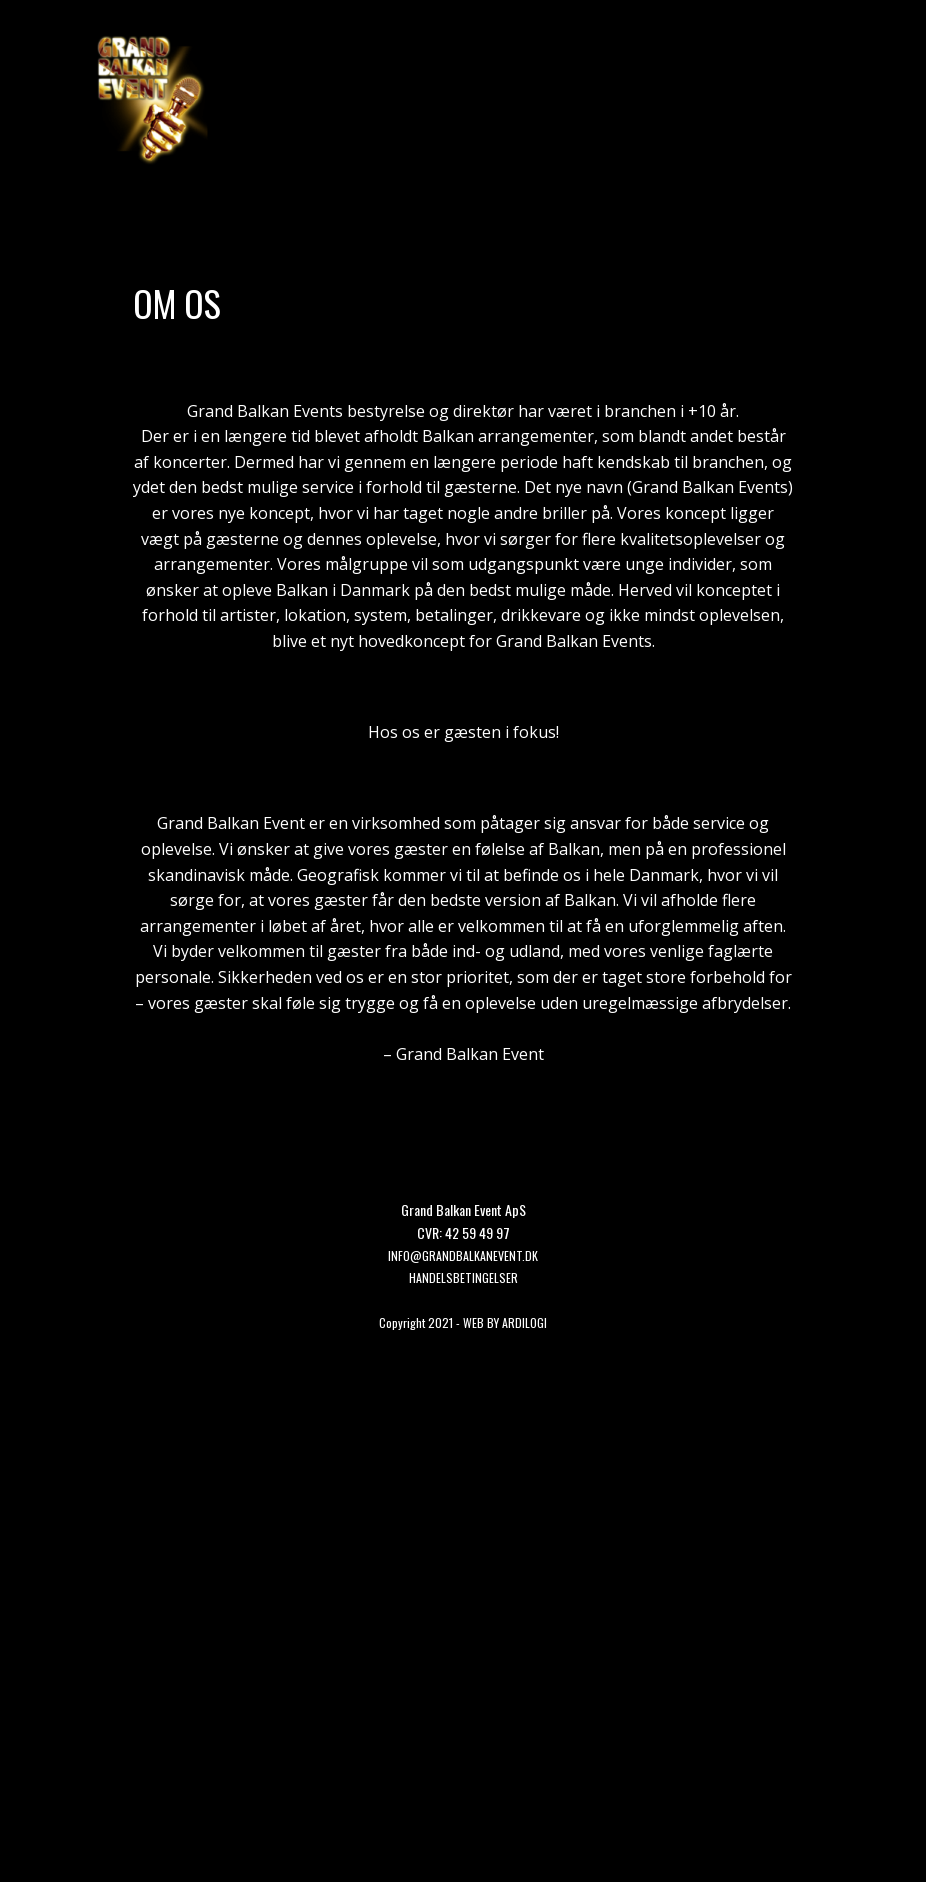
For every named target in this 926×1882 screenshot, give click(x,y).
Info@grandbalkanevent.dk (463, 1255)
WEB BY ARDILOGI (505, 1322)
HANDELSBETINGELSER (463, 1277)
